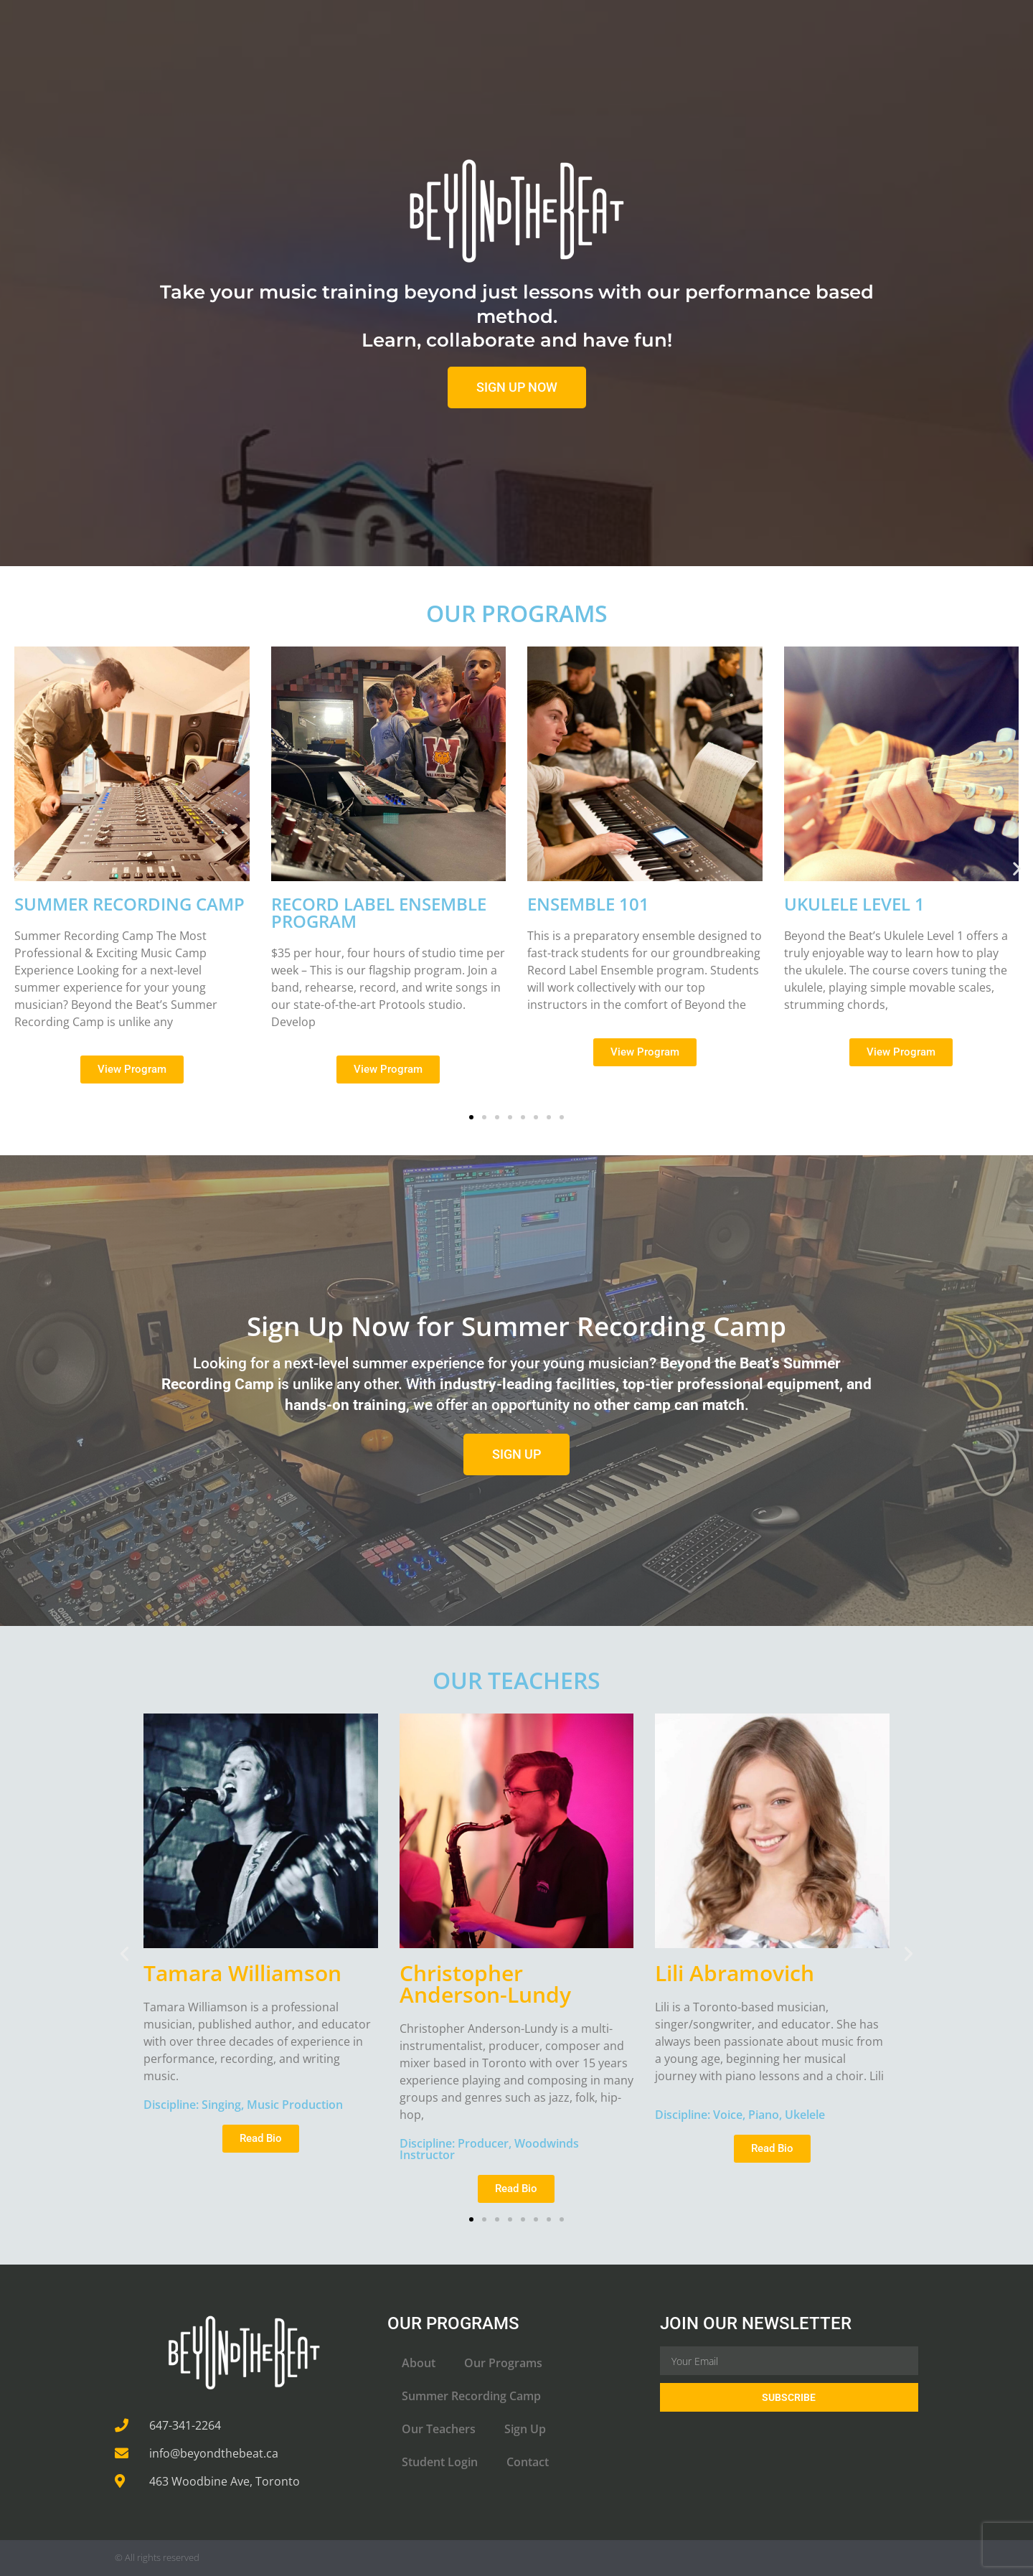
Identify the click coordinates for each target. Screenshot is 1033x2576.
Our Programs (503, 2363)
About (418, 2363)
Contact (527, 2462)
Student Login (440, 2462)
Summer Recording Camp (471, 2396)
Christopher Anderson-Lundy (485, 1983)
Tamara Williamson (242, 1973)
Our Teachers (439, 2429)
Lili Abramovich (734, 1973)
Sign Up (525, 2429)
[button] (16, 869)
